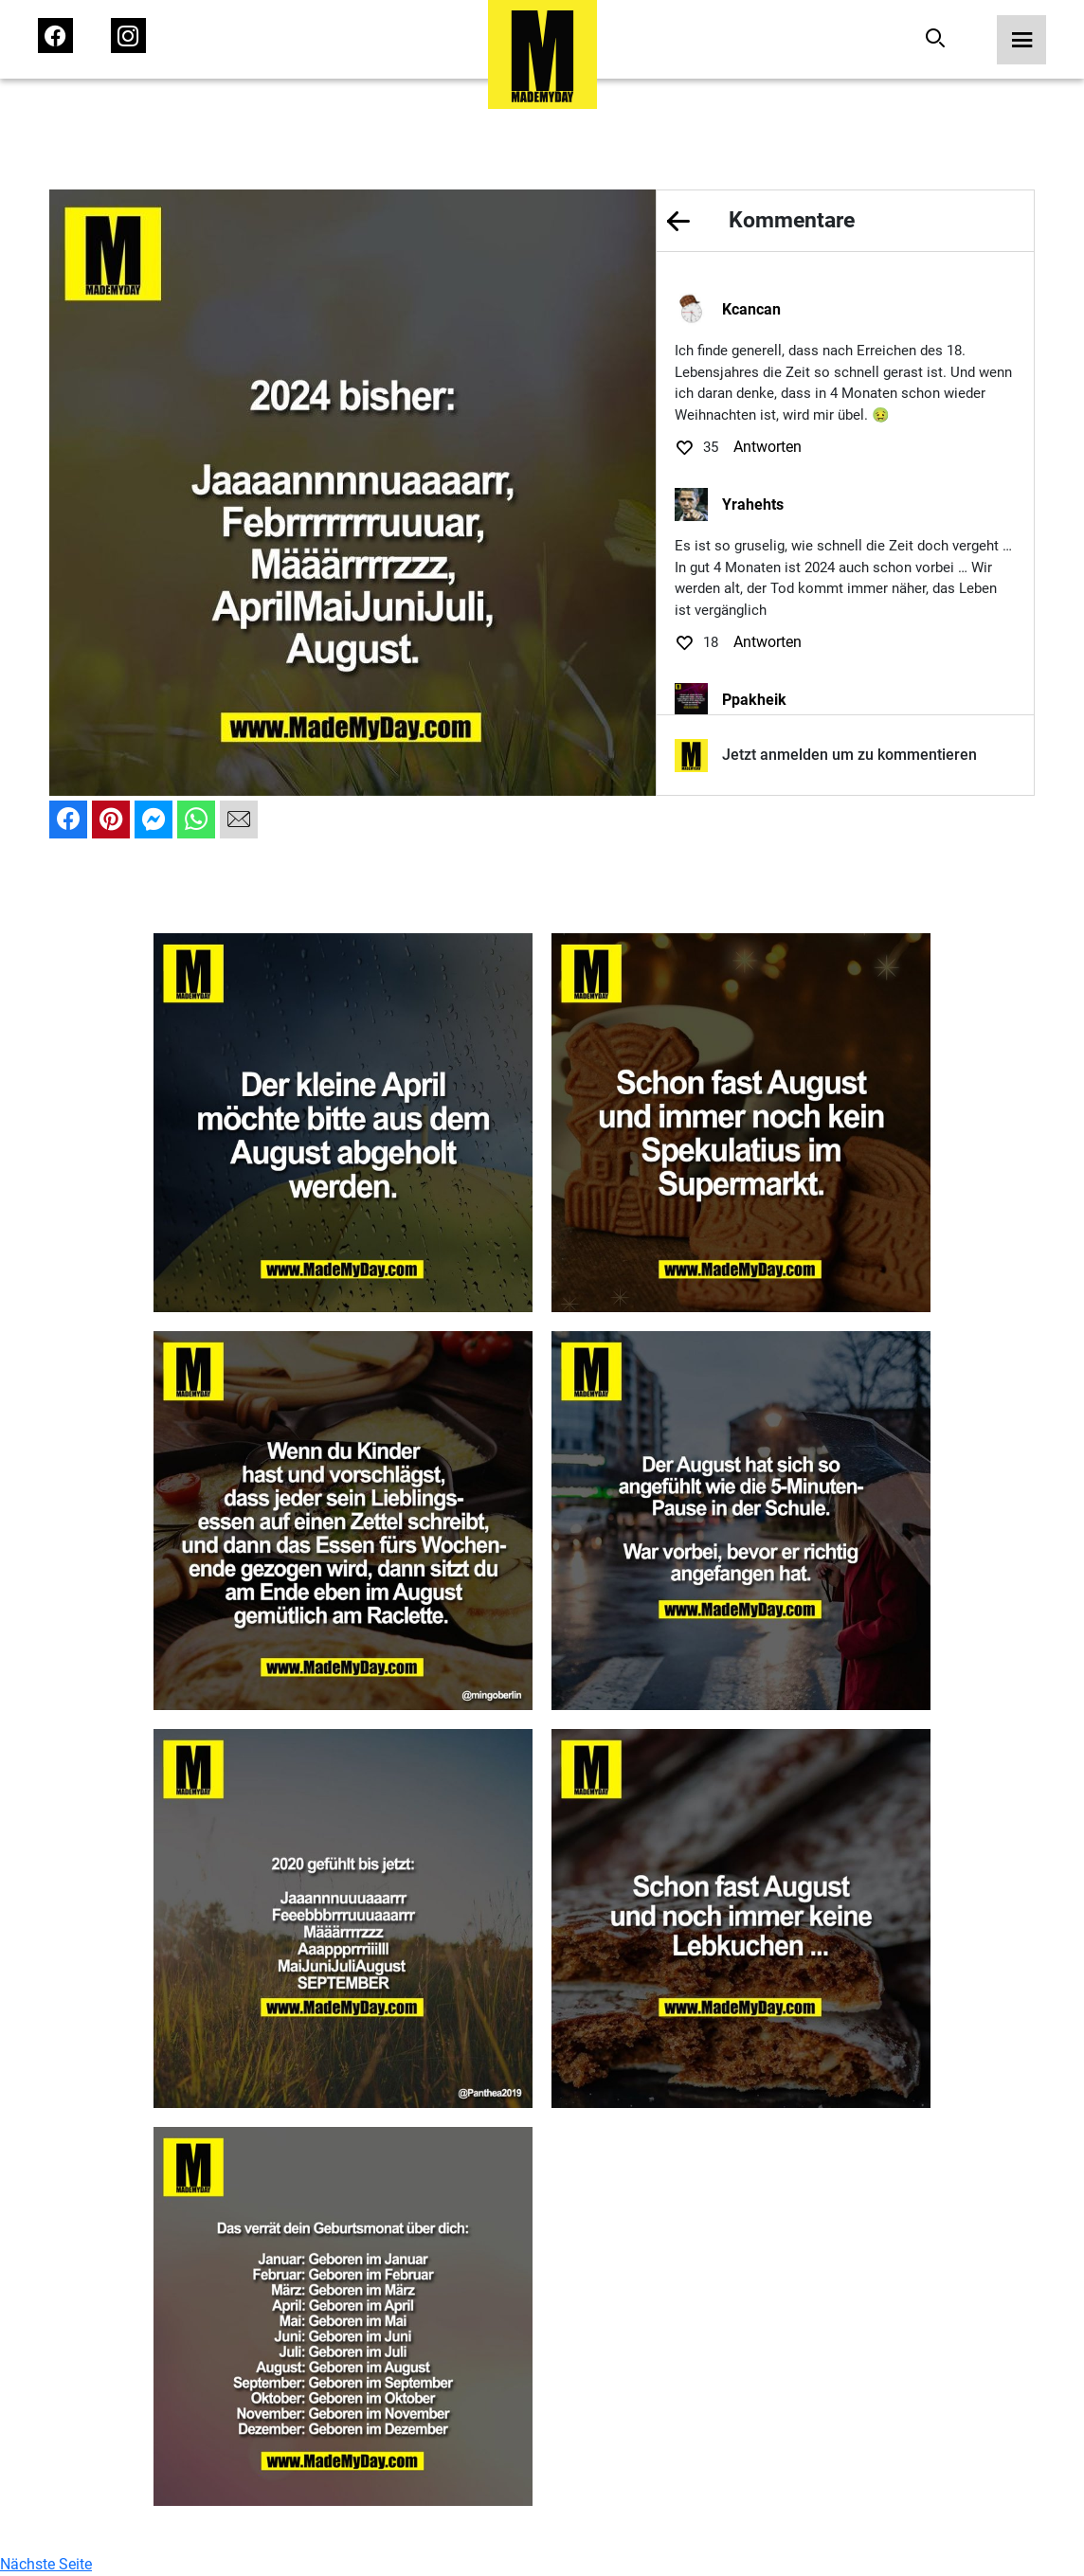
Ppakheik (754, 700)
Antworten (767, 447)
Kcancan (751, 309)
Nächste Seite (46, 2564)
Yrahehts (753, 504)
